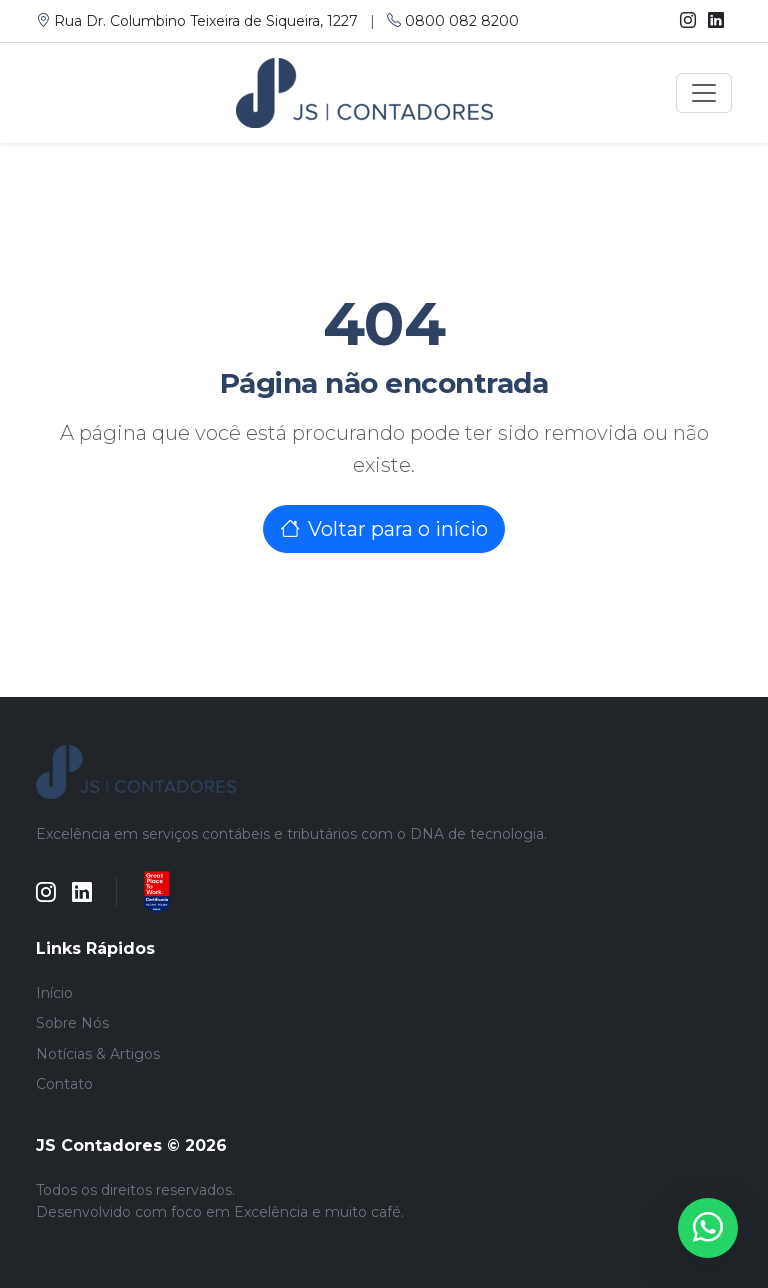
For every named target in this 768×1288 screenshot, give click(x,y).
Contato (64, 1084)
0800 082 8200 (453, 21)
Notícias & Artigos (98, 1054)
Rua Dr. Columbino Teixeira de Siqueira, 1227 (199, 21)
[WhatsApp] (708, 1228)
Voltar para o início (384, 529)
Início (54, 993)
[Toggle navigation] (704, 93)
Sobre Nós (72, 1023)
